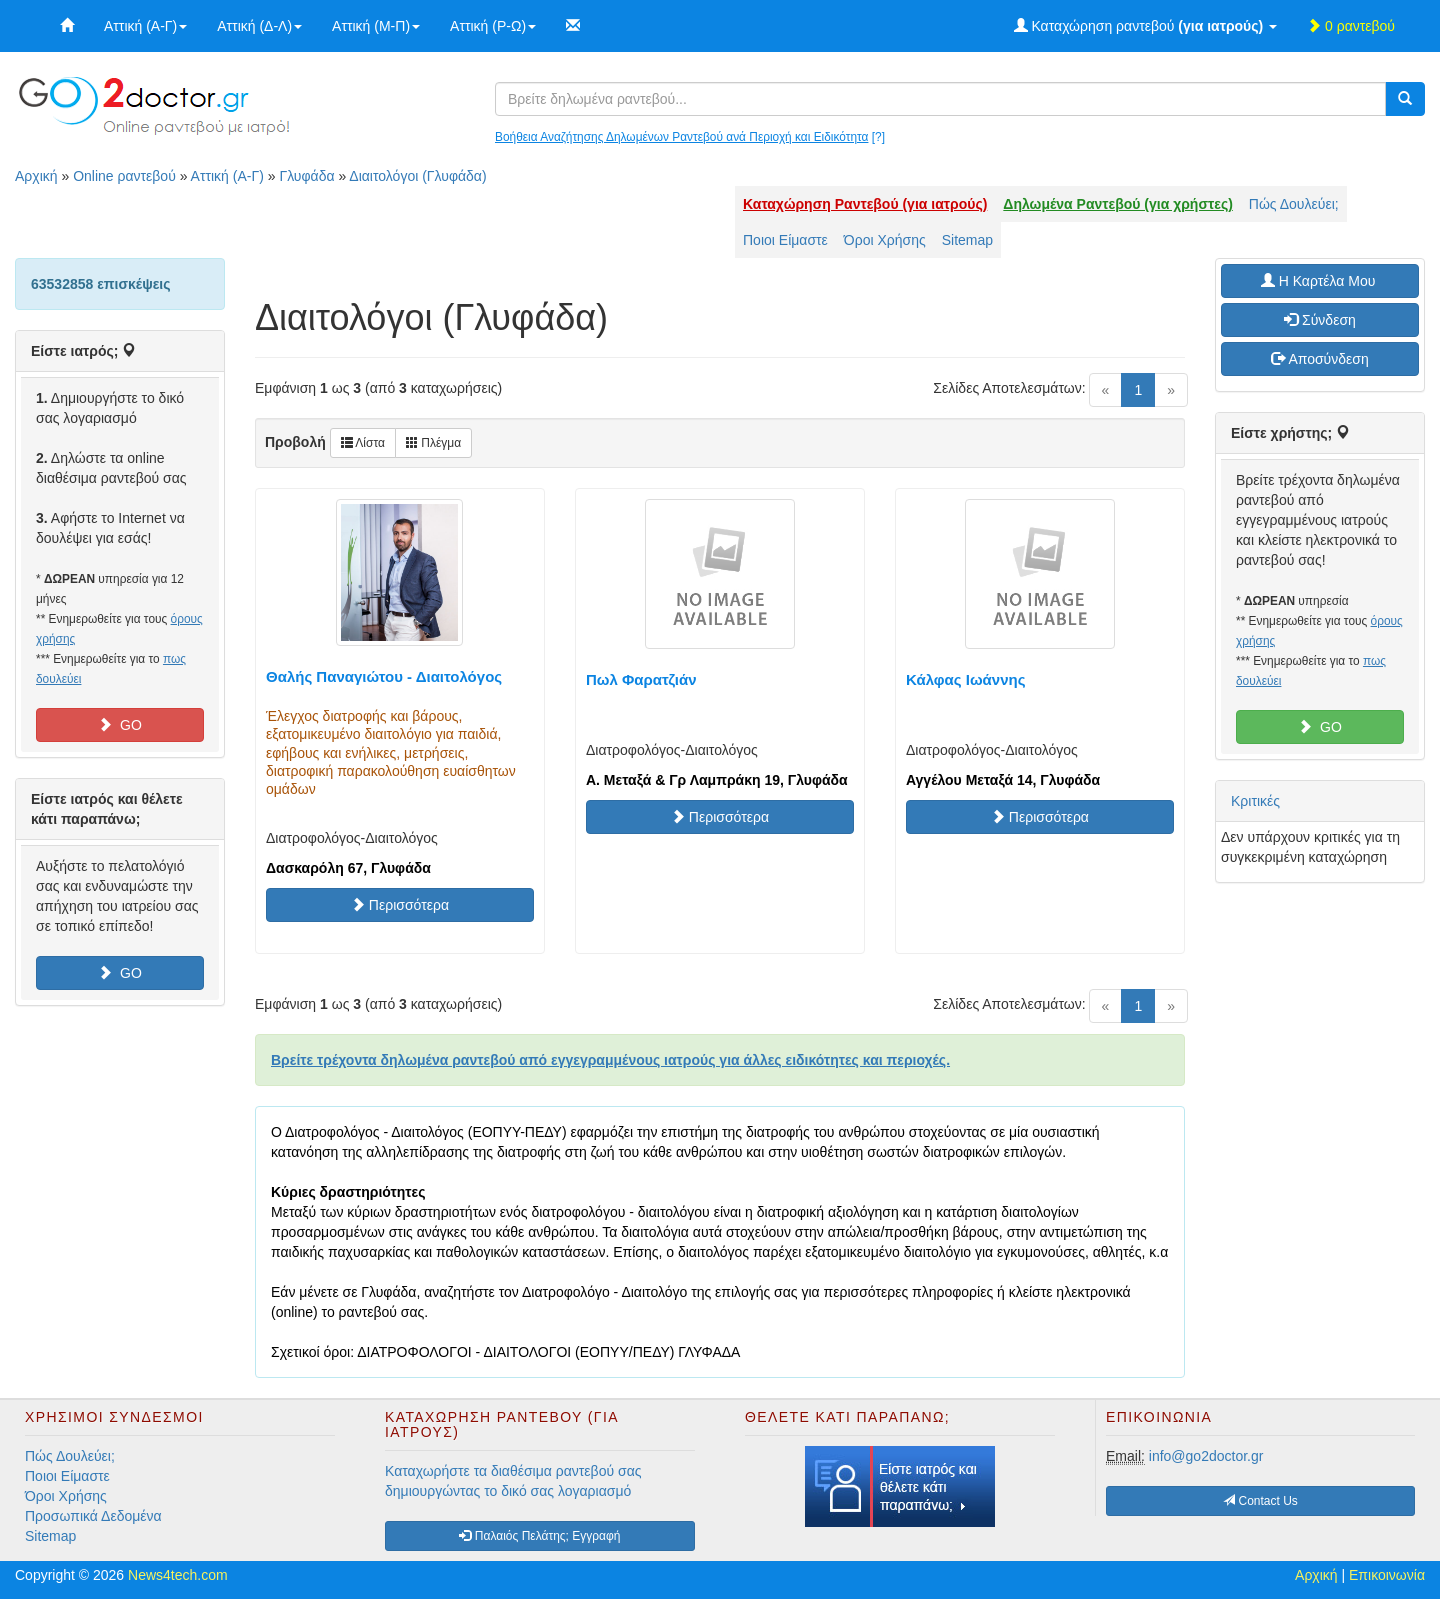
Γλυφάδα (306, 176)
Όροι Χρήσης (885, 240)
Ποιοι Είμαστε (785, 240)
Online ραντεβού (124, 176)
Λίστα (363, 443)
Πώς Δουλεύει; (1294, 204)
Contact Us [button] (1260, 1501)
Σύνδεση (1320, 320)
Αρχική (36, 176)
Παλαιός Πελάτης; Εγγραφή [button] (539, 1536)
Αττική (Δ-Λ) (259, 26)
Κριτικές (1255, 801)
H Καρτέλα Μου (1320, 281)
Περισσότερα (400, 905)
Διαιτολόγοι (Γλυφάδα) (417, 176)
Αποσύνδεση (1319, 359)
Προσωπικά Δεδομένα (93, 1516)
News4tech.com (178, 1575)
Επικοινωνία (1387, 1575)
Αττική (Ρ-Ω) (493, 26)
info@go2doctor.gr (1206, 1456)
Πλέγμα (433, 443)
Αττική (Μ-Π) (376, 26)
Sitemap (967, 240)
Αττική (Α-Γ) (145, 26)
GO (120, 725)
